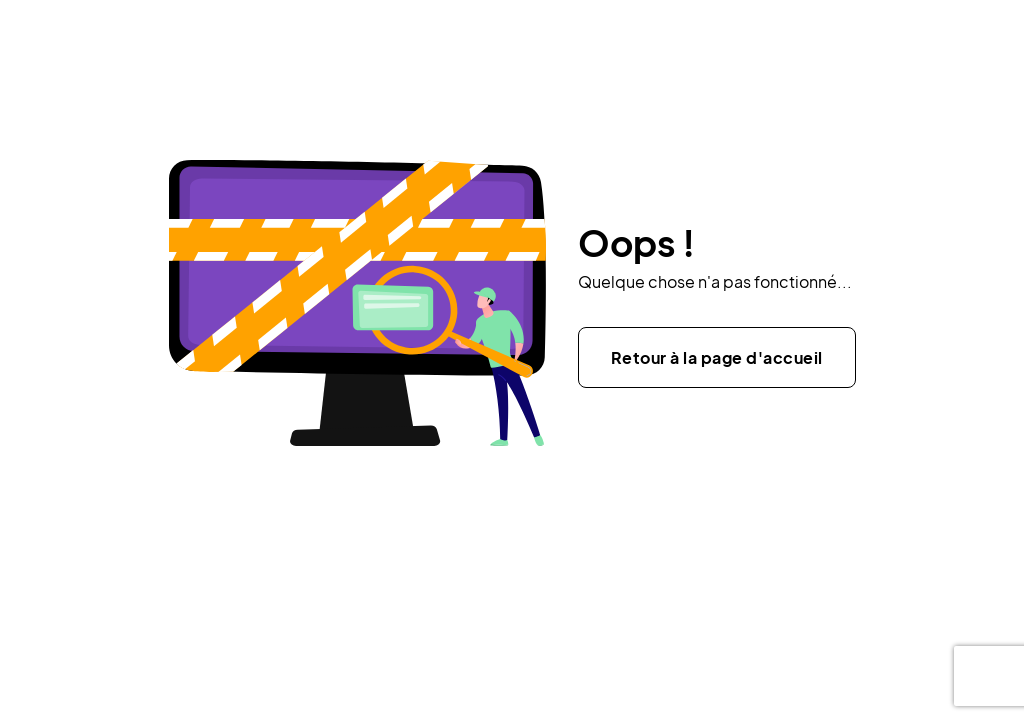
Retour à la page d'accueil (717, 357)
